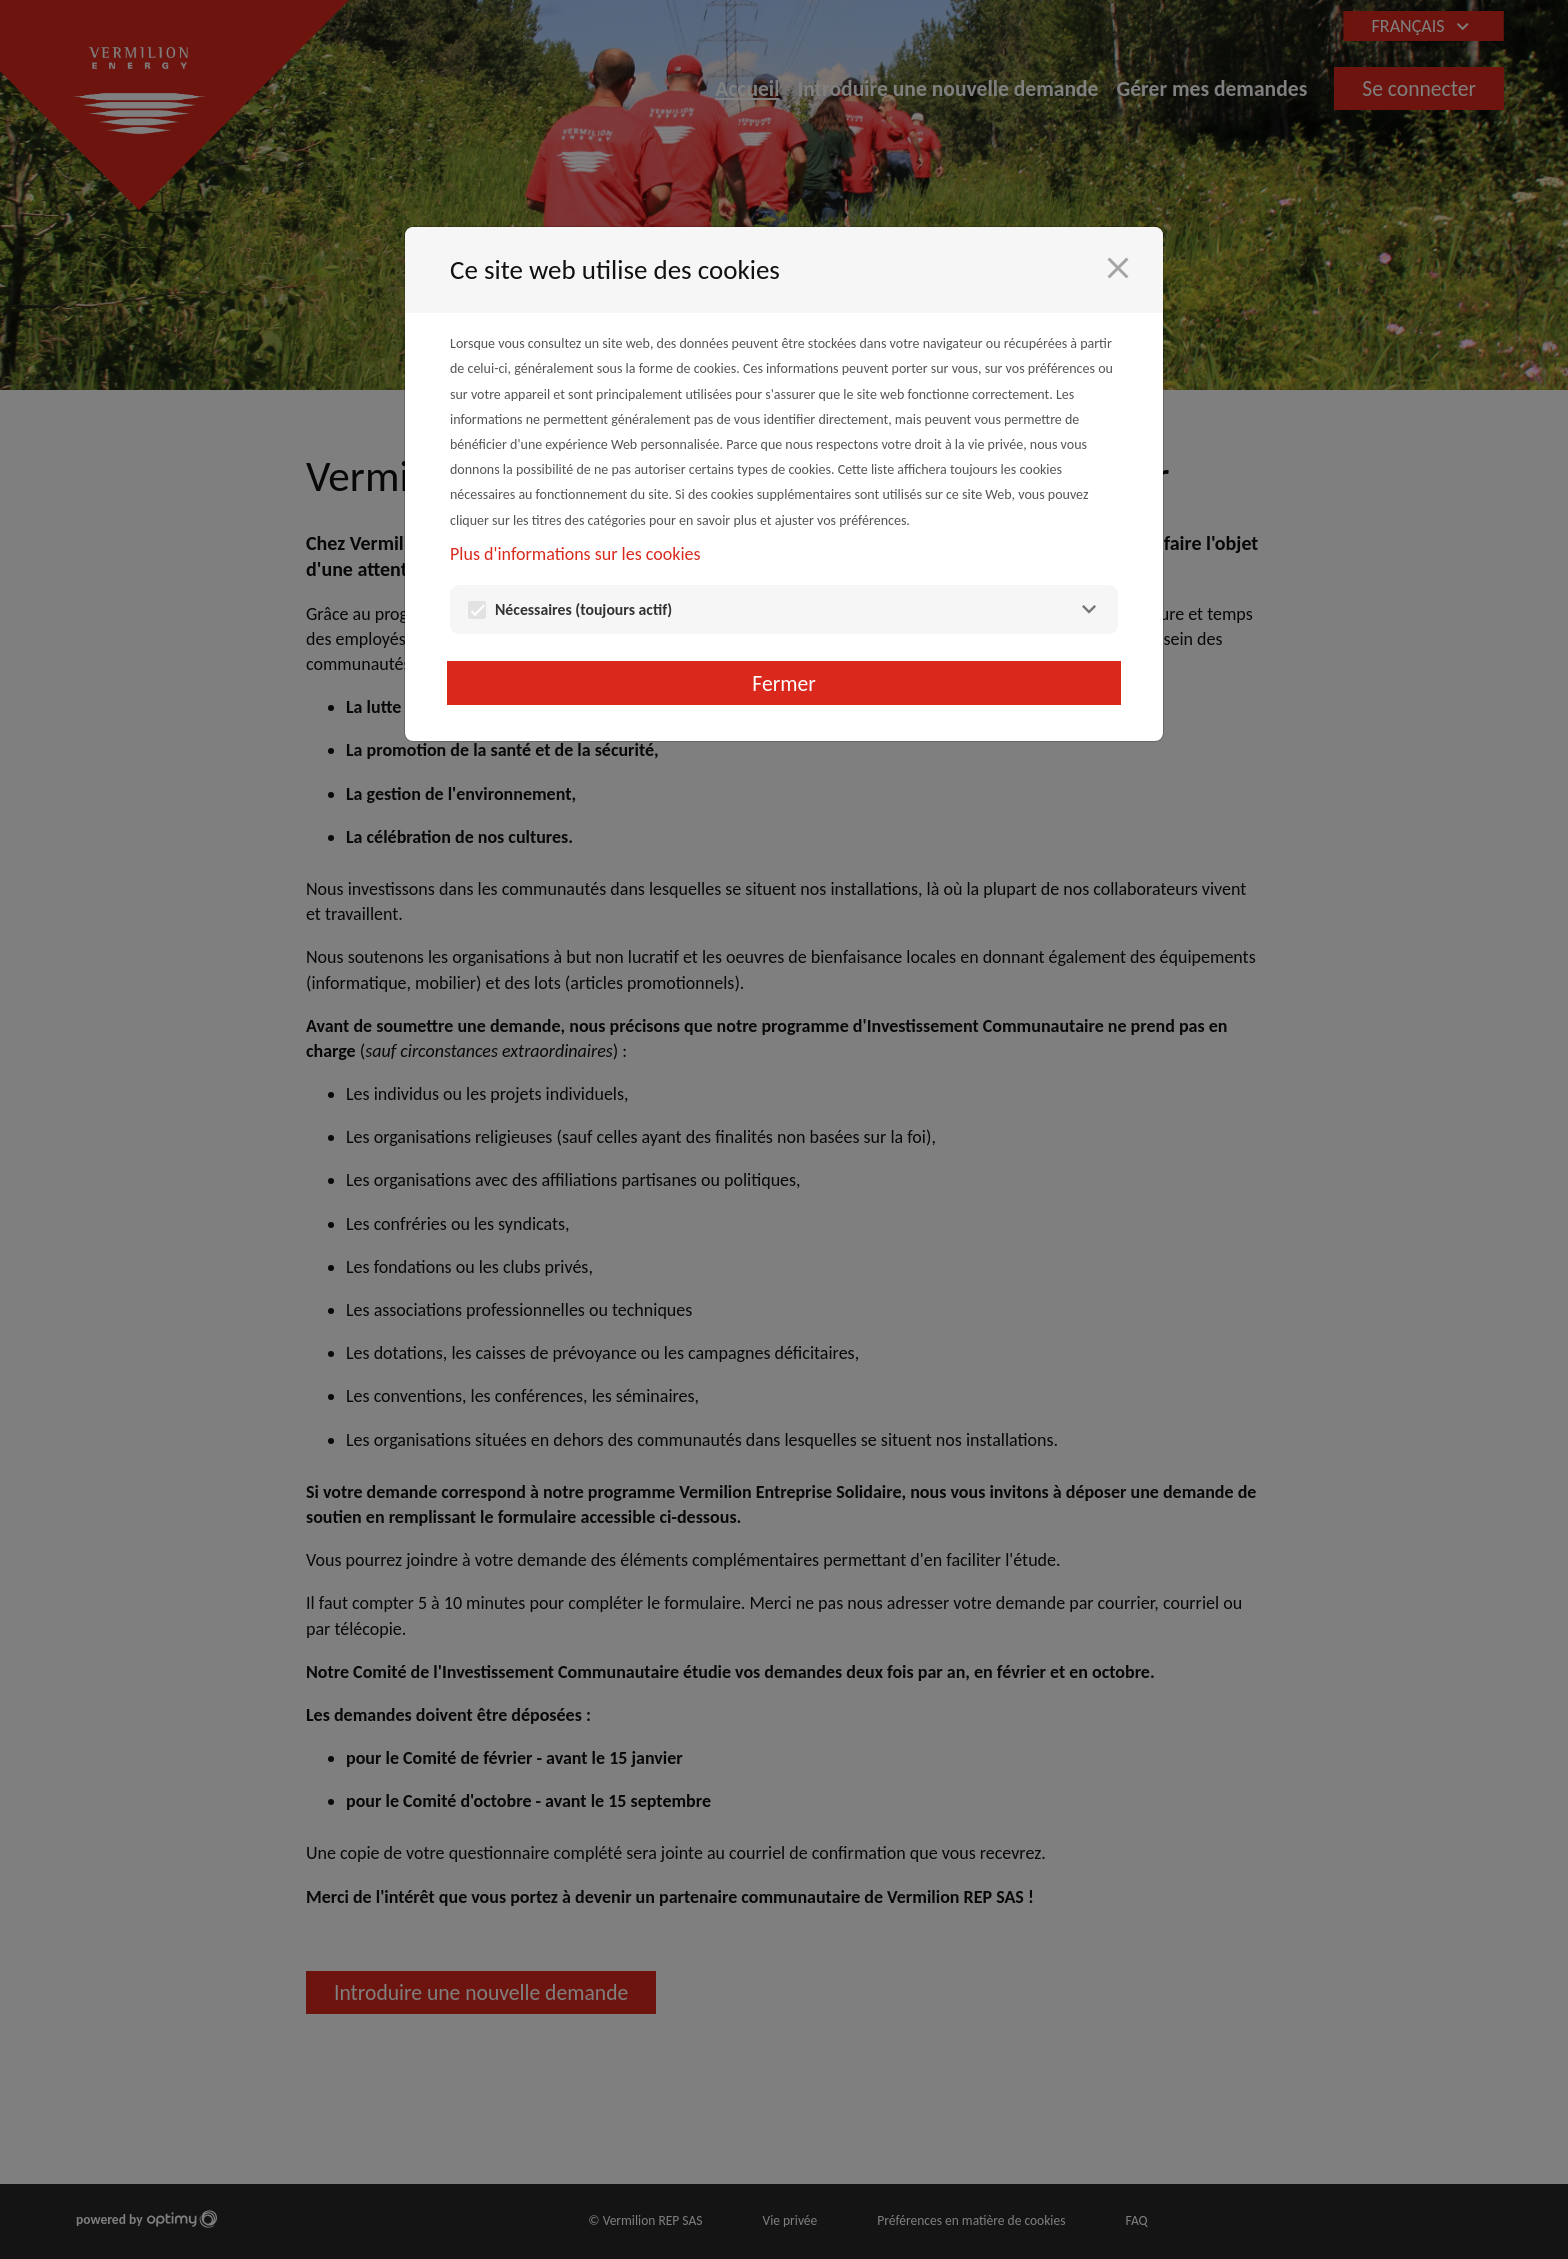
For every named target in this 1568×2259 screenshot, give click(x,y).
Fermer (783, 683)
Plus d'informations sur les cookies (575, 554)
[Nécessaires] (1088, 609)
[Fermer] (1118, 268)
